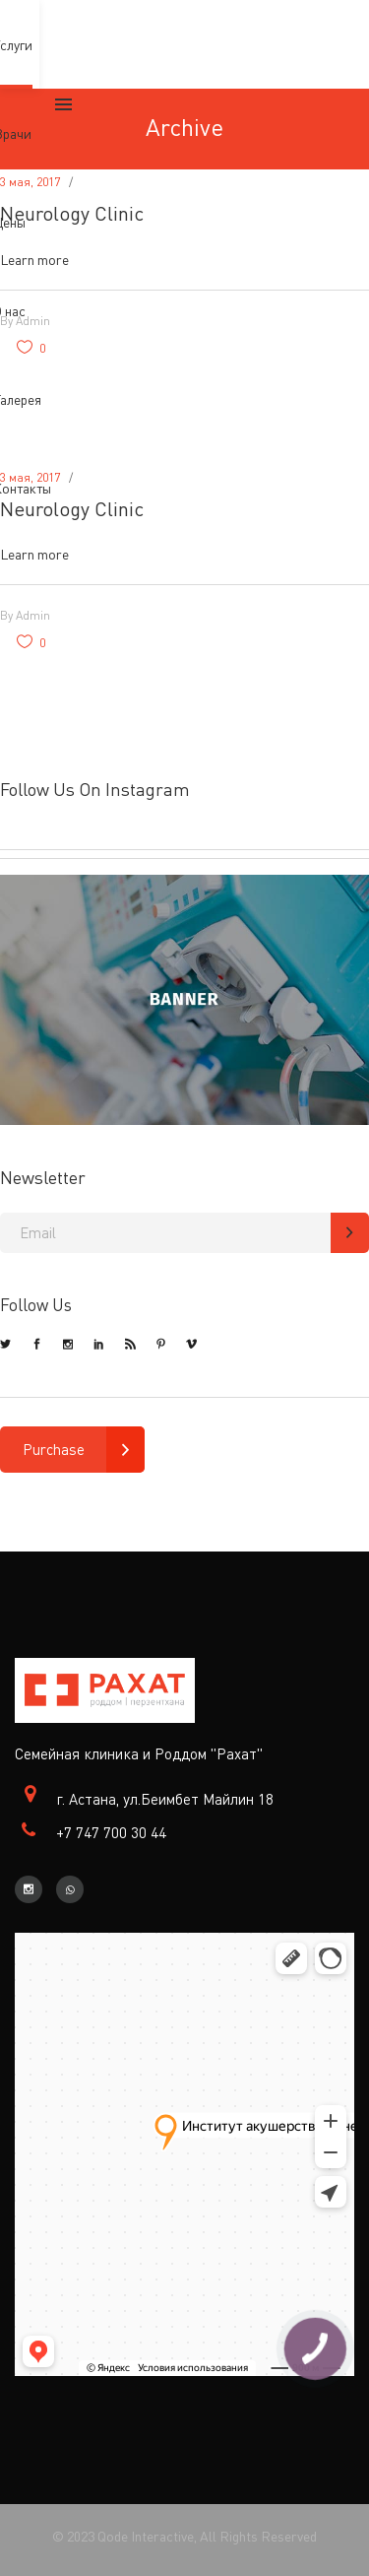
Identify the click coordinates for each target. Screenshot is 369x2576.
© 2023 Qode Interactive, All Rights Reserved (184, 2536)
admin (33, 615)
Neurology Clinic (72, 213)
